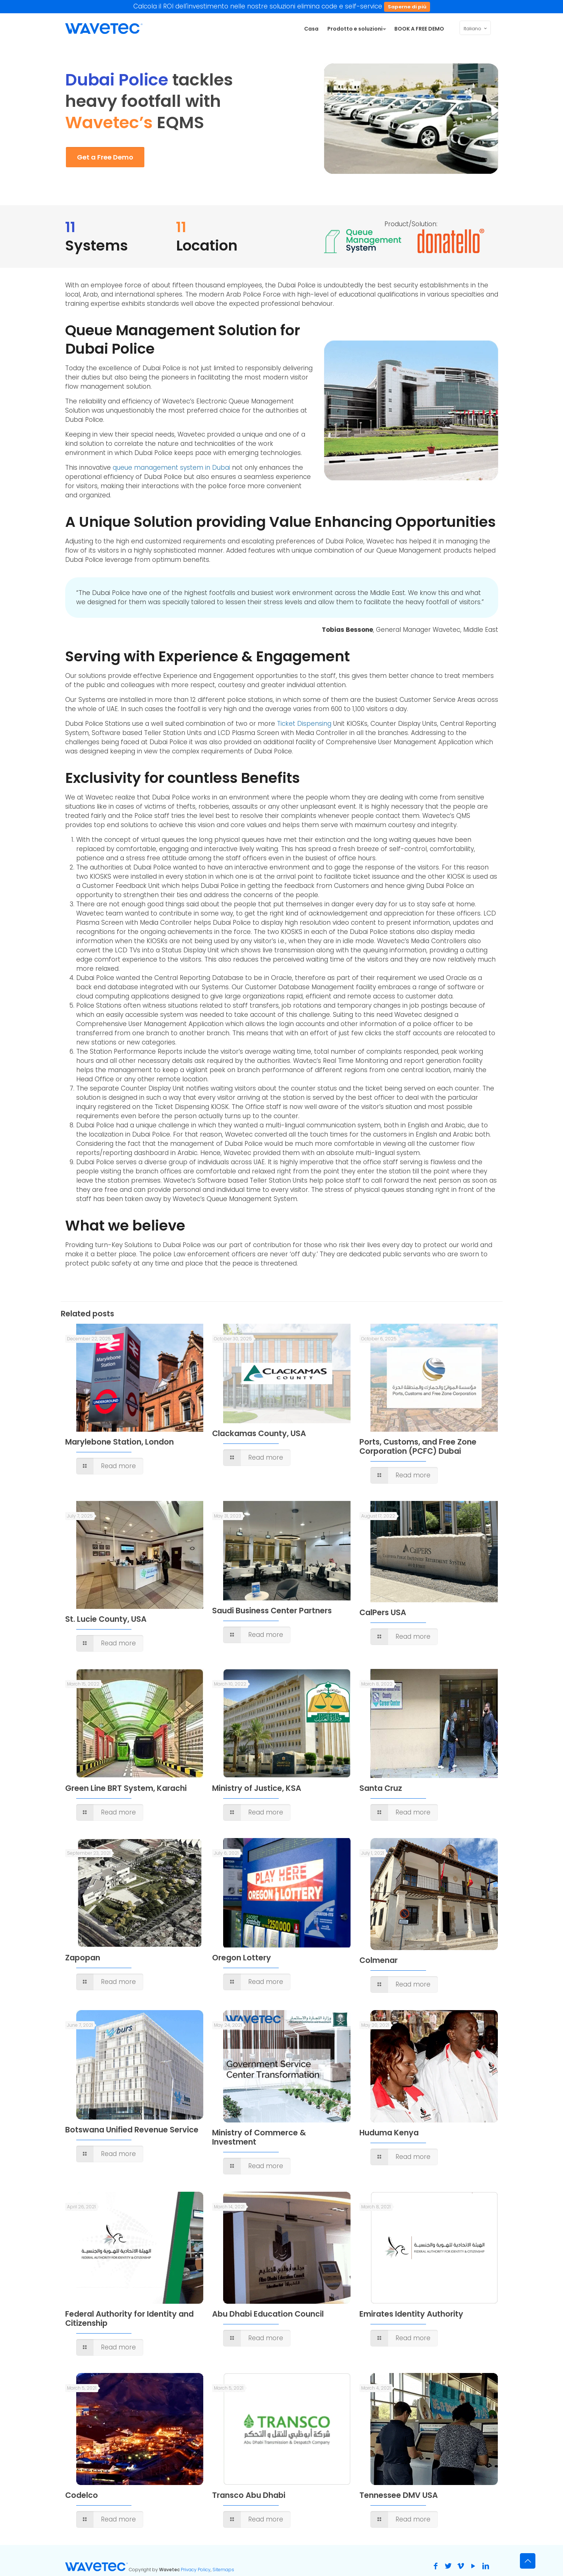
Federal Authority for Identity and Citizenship (129, 2318)
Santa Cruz (380, 1788)
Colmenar (378, 1960)
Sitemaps (223, 2569)
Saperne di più (407, 6)
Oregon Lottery (241, 1957)
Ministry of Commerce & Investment (259, 2137)
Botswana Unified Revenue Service (131, 2129)
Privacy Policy (196, 2569)
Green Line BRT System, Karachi (126, 1788)
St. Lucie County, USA (106, 1619)
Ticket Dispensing (304, 723)
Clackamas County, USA (259, 1433)
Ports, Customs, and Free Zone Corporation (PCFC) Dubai (417, 1446)
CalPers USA (382, 1612)
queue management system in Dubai (171, 467)
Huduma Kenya (389, 2132)
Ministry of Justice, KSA (256, 1788)
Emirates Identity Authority (411, 2314)
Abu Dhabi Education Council (268, 2314)
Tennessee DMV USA (398, 2495)
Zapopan (82, 1957)
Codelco (81, 2495)
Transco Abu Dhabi (248, 2495)
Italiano (476, 28)
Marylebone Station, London (119, 1441)
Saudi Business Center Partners (272, 1610)
